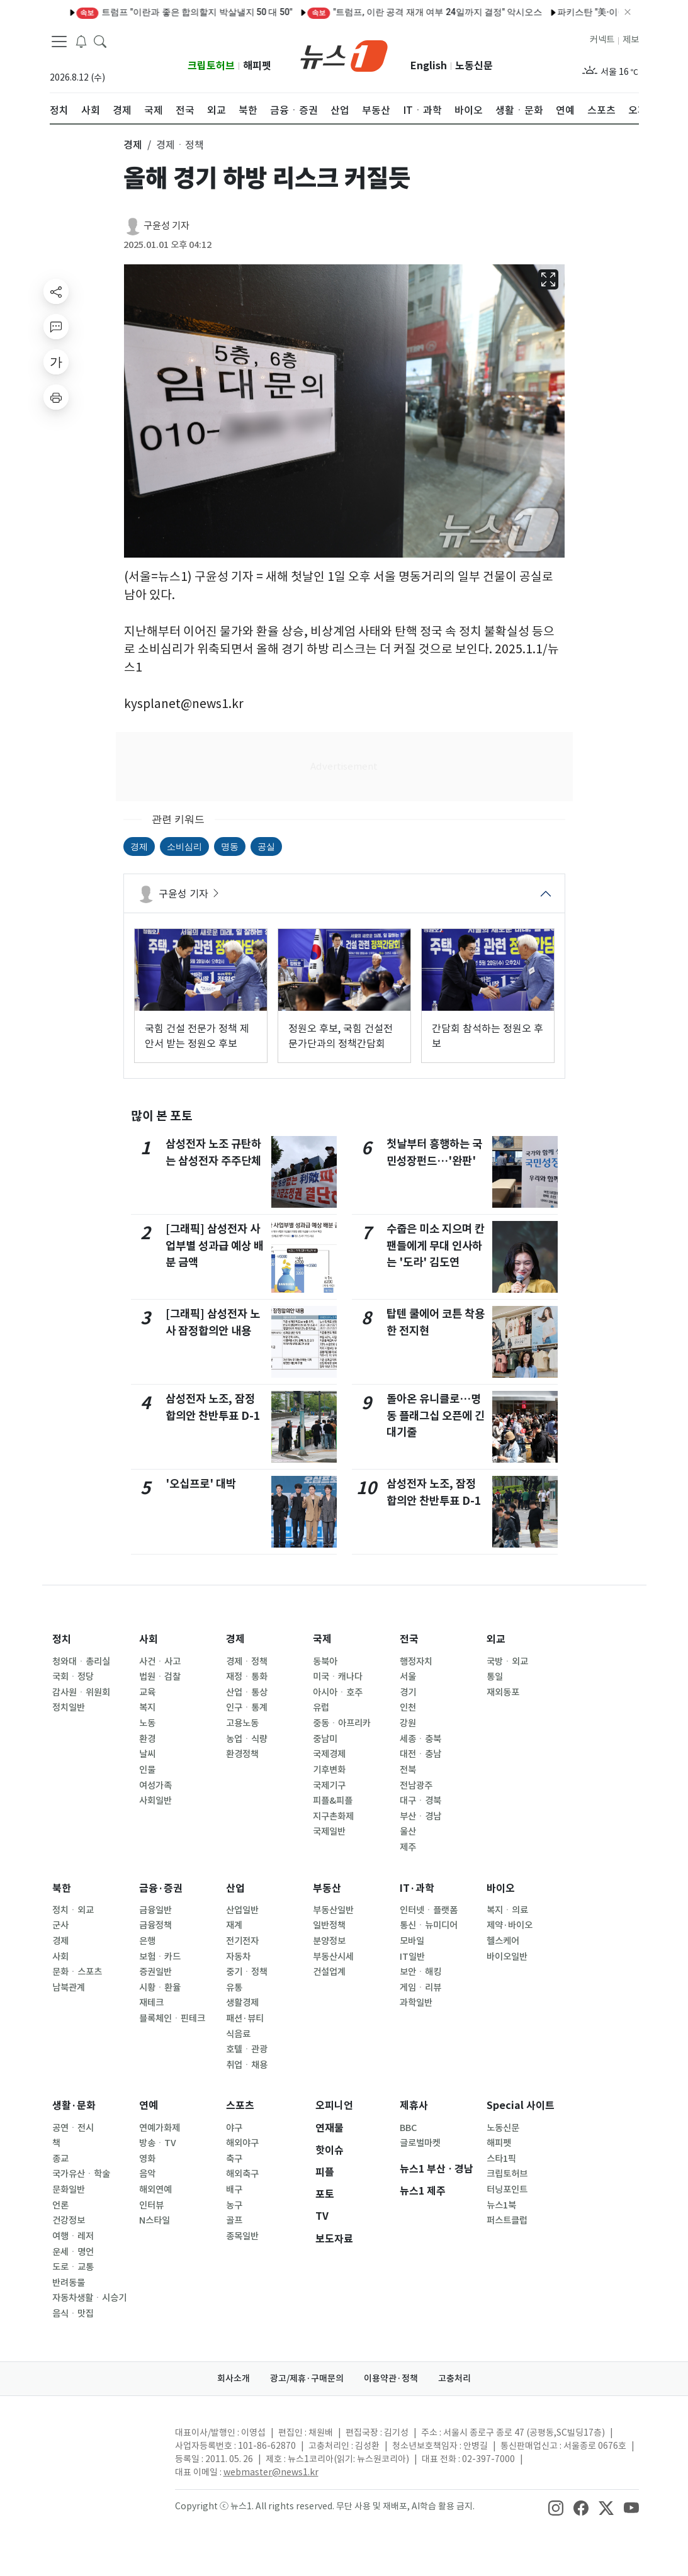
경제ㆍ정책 (247, 1661)
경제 (139, 846)
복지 (147, 1707)
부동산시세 (333, 1956)
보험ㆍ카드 (160, 1956)
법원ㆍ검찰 (160, 1676)
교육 (147, 1692)
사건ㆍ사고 (160, 1661)
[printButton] (56, 397)
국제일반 (329, 1831)
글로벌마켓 (420, 2143)
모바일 (412, 1941)
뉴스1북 (501, 2205)
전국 (409, 1639)
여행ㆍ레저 (73, 2236)
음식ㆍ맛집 (73, 2313)
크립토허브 (211, 65)
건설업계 (329, 1971)
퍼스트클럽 (507, 2220)
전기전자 (242, 1941)
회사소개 (233, 2378)
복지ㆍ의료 (507, 1910)
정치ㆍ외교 (73, 1910)
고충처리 (454, 2378)
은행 (147, 1941)
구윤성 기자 (166, 226)
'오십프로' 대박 (201, 1483)
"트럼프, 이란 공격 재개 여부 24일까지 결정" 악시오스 (374, 12)
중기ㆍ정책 (247, 1971)
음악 (147, 2173)
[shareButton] (56, 291)
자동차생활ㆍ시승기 (89, 2297)
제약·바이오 (510, 1925)
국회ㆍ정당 (73, 1676)
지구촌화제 (333, 1816)
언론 (60, 2205)
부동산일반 (333, 1910)
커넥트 (602, 39)
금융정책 (155, 1925)
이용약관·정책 (391, 2378)
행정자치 (416, 1661)
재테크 (151, 2002)
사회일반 (155, 1800)
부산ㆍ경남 (420, 1816)
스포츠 (240, 2105)
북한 (61, 1888)
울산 (408, 1831)
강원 (408, 1723)
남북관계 (68, 1987)
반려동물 (68, 2282)
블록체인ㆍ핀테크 (172, 2018)
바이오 (501, 1888)
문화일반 (68, 2189)
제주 (408, 1847)
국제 (322, 1639)
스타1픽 (501, 2158)
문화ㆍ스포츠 (77, 1971)
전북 (408, 1769)
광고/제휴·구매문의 (307, 2378)
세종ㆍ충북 (420, 1739)
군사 (60, 1925)
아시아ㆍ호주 (338, 1692)
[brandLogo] (344, 54)
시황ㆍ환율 (160, 1987)
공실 (266, 846)
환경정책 (242, 1754)
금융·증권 (161, 1888)
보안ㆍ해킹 (420, 1971)
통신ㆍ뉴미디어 (429, 1925)
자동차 (238, 1956)
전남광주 (416, 1785)
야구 (234, 2128)
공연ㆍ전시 (73, 2128)
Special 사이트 (521, 2105)
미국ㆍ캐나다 (338, 1676)
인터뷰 (151, 2205)
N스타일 (154, 2220)
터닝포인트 (507, 2189)
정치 (61, 1639)
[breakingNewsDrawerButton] (81, 40)
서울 (408, 1676)
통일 (495, 1676)
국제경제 (329, 1754)
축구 (234, 2158)
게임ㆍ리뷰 (420, 1987)
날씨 (147, 1754)
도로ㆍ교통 (73, 2267)
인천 (408, 1707)
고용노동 (242, 1723)
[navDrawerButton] (59, 41)
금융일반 (155, 1910)
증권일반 (155, 1971)
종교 (60, 2158)
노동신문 (474, 65)
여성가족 (155, 1785)
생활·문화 (74, 2105)
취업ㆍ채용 (247, 2065)
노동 (147, 1723)
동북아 (325, 1661)
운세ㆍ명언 (73, 2252)
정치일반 (68, 1707)
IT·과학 (417, 1888)
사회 (148, 1639)
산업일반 (242, 1910)
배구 (234, 2189)
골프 (234, 2220)
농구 (234, 2205)
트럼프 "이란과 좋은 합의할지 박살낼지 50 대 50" (134, 12)
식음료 (238, 2034)
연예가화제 (159, 2128)
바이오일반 (507, 1956)
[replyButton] (56, 326)
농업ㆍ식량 (247, 1739)
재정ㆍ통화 (247, 1676)
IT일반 (412, 1956)
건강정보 (68, 2220)
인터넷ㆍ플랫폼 (429, 1910)
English (428, 65)
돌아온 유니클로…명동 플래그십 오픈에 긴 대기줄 (435, 1415)
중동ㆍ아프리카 (342, 1723)
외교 (496, 1639)
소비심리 (184, 846)
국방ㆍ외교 (507, 1661)
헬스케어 (503, 1941)
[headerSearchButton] (100, 40)
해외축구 (242, 2173)
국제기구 (329, 1785)
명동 (230, 846)
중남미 (325, 1739)
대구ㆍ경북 (420, 1800)
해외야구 (242, 2143)
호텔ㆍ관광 (247, 2049)
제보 (631, 39)
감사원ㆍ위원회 (81, 1692)
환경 (147, 1739)
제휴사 (414, 2105)
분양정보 (329, 1941)
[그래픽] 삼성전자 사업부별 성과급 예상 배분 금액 (215, 1245)
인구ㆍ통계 (247, 1707)
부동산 (327, 1888)
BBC (408, 2128)
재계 (234, 1925)
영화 (147, 2158)
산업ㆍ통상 (247, 1692)
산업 (235, 1888)
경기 (408, 1692)
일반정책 (329, 1925)
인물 (147, 1769)
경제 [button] (132, 144)
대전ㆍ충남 (420, 1754)
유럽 (321, 1707)
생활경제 (242, 2002)
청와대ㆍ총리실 (81, 1661)
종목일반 (242, 2236)
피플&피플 (332, 1800)
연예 (148, 2105)
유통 (234, 1987)
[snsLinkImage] (555, 2507)
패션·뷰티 (245, 2018)
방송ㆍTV (157, 2143)
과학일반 (416, 2002)
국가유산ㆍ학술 (81, 2173)
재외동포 (503, 1692)
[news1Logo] (102, 2443)
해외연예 (155, 2189)
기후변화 (329, 1769)
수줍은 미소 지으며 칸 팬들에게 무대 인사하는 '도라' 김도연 (435, 1245)
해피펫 (257, 65)
